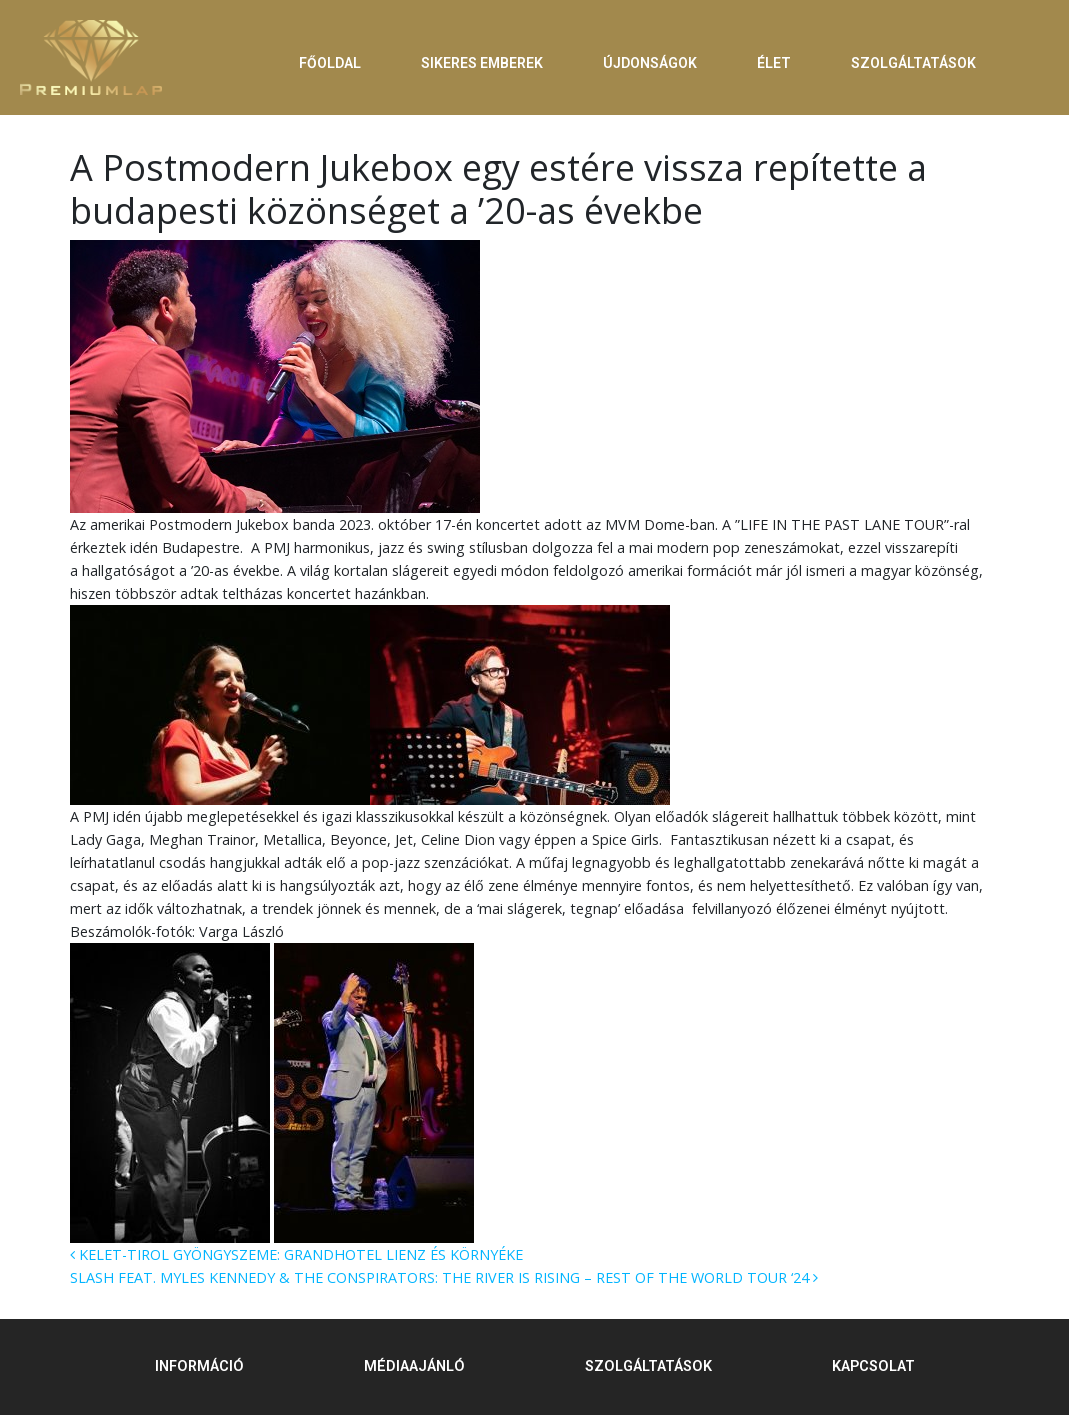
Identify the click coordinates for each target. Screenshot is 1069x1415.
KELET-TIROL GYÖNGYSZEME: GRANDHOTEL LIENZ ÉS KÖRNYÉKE (296, 1254)
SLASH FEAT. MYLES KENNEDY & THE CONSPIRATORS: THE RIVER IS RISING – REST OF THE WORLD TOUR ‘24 (444, 1277)
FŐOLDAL (330, 63)
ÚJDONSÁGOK (650, 63)
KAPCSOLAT (873, 1366)
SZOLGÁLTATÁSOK (913, 63)
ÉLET (774, 63)
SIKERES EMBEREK (482, 63)
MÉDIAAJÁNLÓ (414, 1366)
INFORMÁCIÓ (199, 1366)
